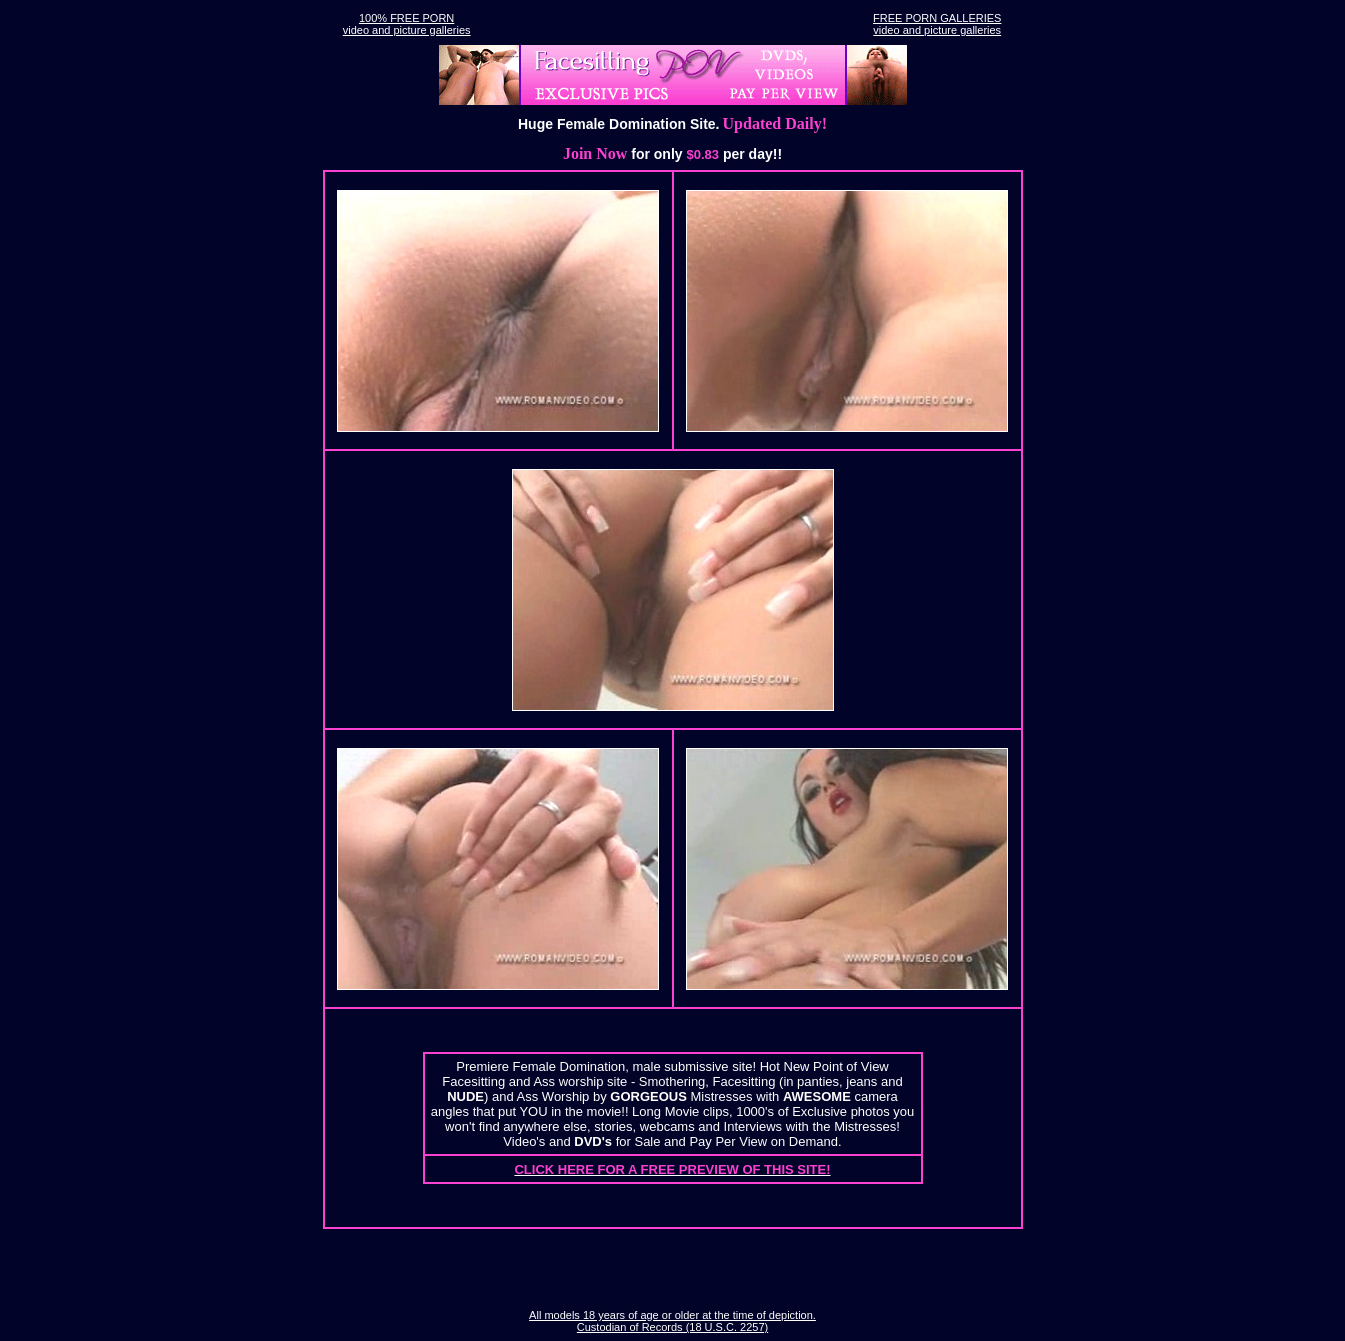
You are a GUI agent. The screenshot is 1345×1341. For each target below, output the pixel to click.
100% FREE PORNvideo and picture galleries (407, 24)
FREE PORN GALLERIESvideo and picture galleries (937, 24)
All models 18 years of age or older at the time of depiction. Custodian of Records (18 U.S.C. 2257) (672, 1321)
